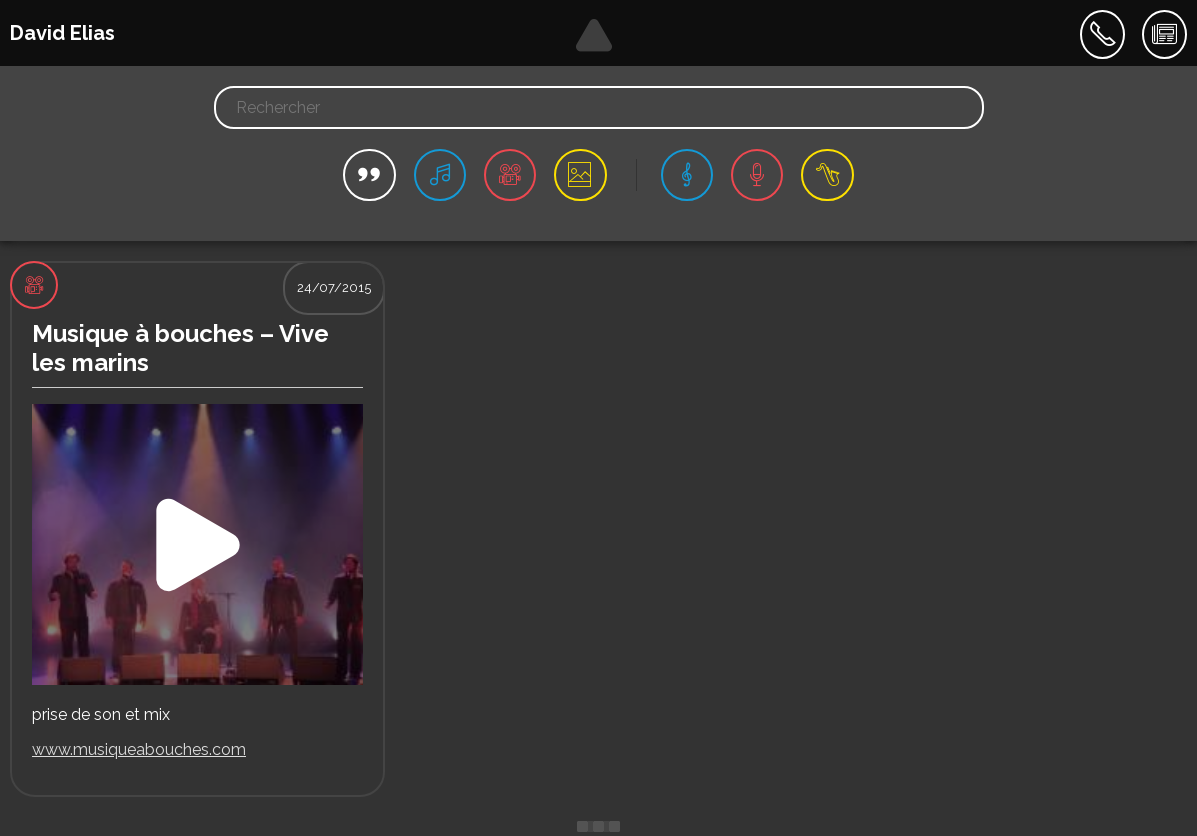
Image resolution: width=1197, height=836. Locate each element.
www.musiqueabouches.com (139, 749)
